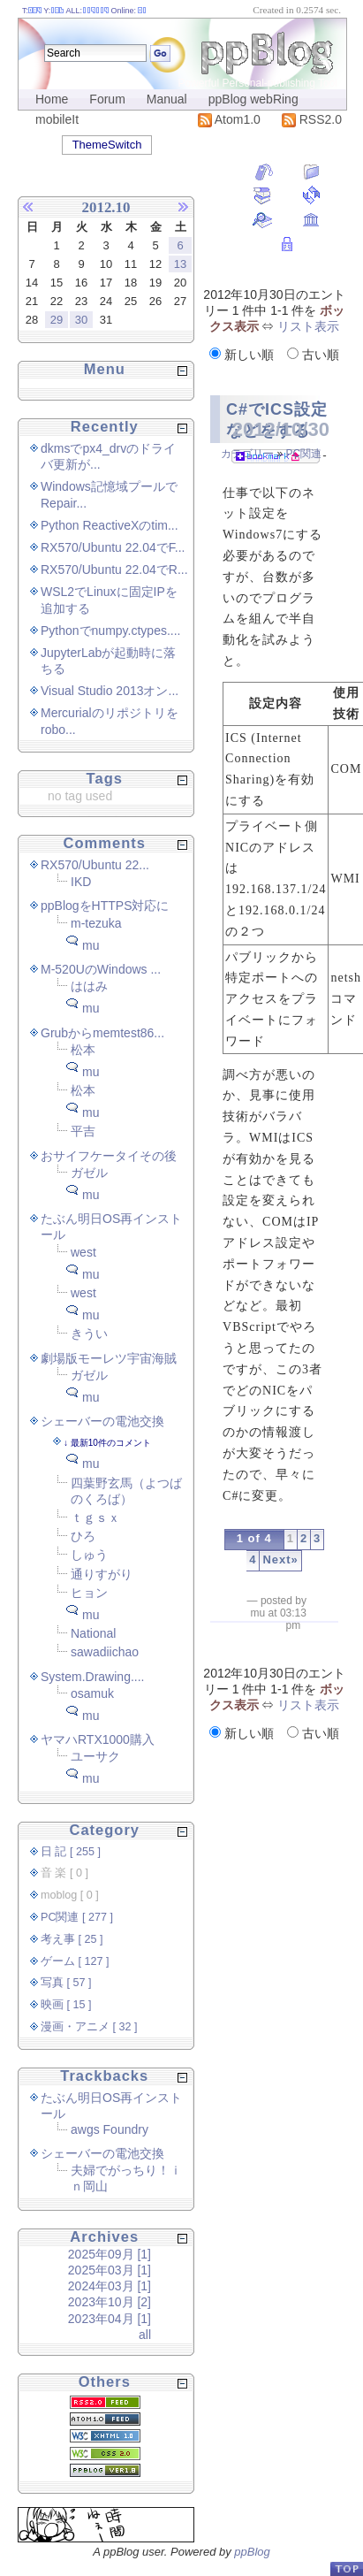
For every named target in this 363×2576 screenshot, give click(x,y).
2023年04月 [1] (109, 2319)
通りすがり (101, 1574)
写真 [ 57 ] (66, 1982)
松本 (83, 1050)
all (145, 2335)
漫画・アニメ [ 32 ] (89, 2027)
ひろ (83, 1536)
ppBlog (251, 2551)
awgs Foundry (109, 2129)
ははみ (89, 986)
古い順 (313, 355)
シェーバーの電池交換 (102, 1421)
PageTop (346, 2568)
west (83, 1252)
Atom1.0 (229, 119)
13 (180, 264)
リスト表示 (308, 326)
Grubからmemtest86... (102, 1033)
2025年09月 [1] (109, 2254)
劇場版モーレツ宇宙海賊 (109, 1358)
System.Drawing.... (92, 1677)
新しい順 (243, 355)
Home (51, 99)
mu (90, 945)
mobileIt (57, 119)
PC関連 (303, 453)
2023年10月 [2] (109, 2302)
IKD (81, 882)
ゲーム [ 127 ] (75, 1961)
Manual (167, 99)
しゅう (89, 1555)
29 (56, 319)
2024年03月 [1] (109, 2286)
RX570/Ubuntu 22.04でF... (113, 547)
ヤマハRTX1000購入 (98, 1739)
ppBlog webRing (253, 99)
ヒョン (89, 1593)
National (93, 1633)
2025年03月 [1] (109, 2270)
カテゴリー (247, 453)
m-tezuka (96, 923)
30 (81, 319)
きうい (89, 1333)
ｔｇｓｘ (95, 1517)
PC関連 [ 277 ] (77, 1917)
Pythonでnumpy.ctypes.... (110, 630)
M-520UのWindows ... (101, 969)
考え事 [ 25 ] (72, 1939)
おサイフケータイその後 (109, 1156)
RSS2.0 (312, 119)
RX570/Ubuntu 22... (95, 865)
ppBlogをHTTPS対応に (105, 905)
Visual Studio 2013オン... (109, 691)
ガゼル (89, 1173)
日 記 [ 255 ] (71, 1852)
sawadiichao (105, 1652)
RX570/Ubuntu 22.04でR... (114, 569)
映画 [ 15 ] (66, 2005)
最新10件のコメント (111, 1443)
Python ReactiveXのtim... (109, 525)
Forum (107, 99)
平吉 (83, 1131)
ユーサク (95, 1756)
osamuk (92, 1693)
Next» (280, 1559)
